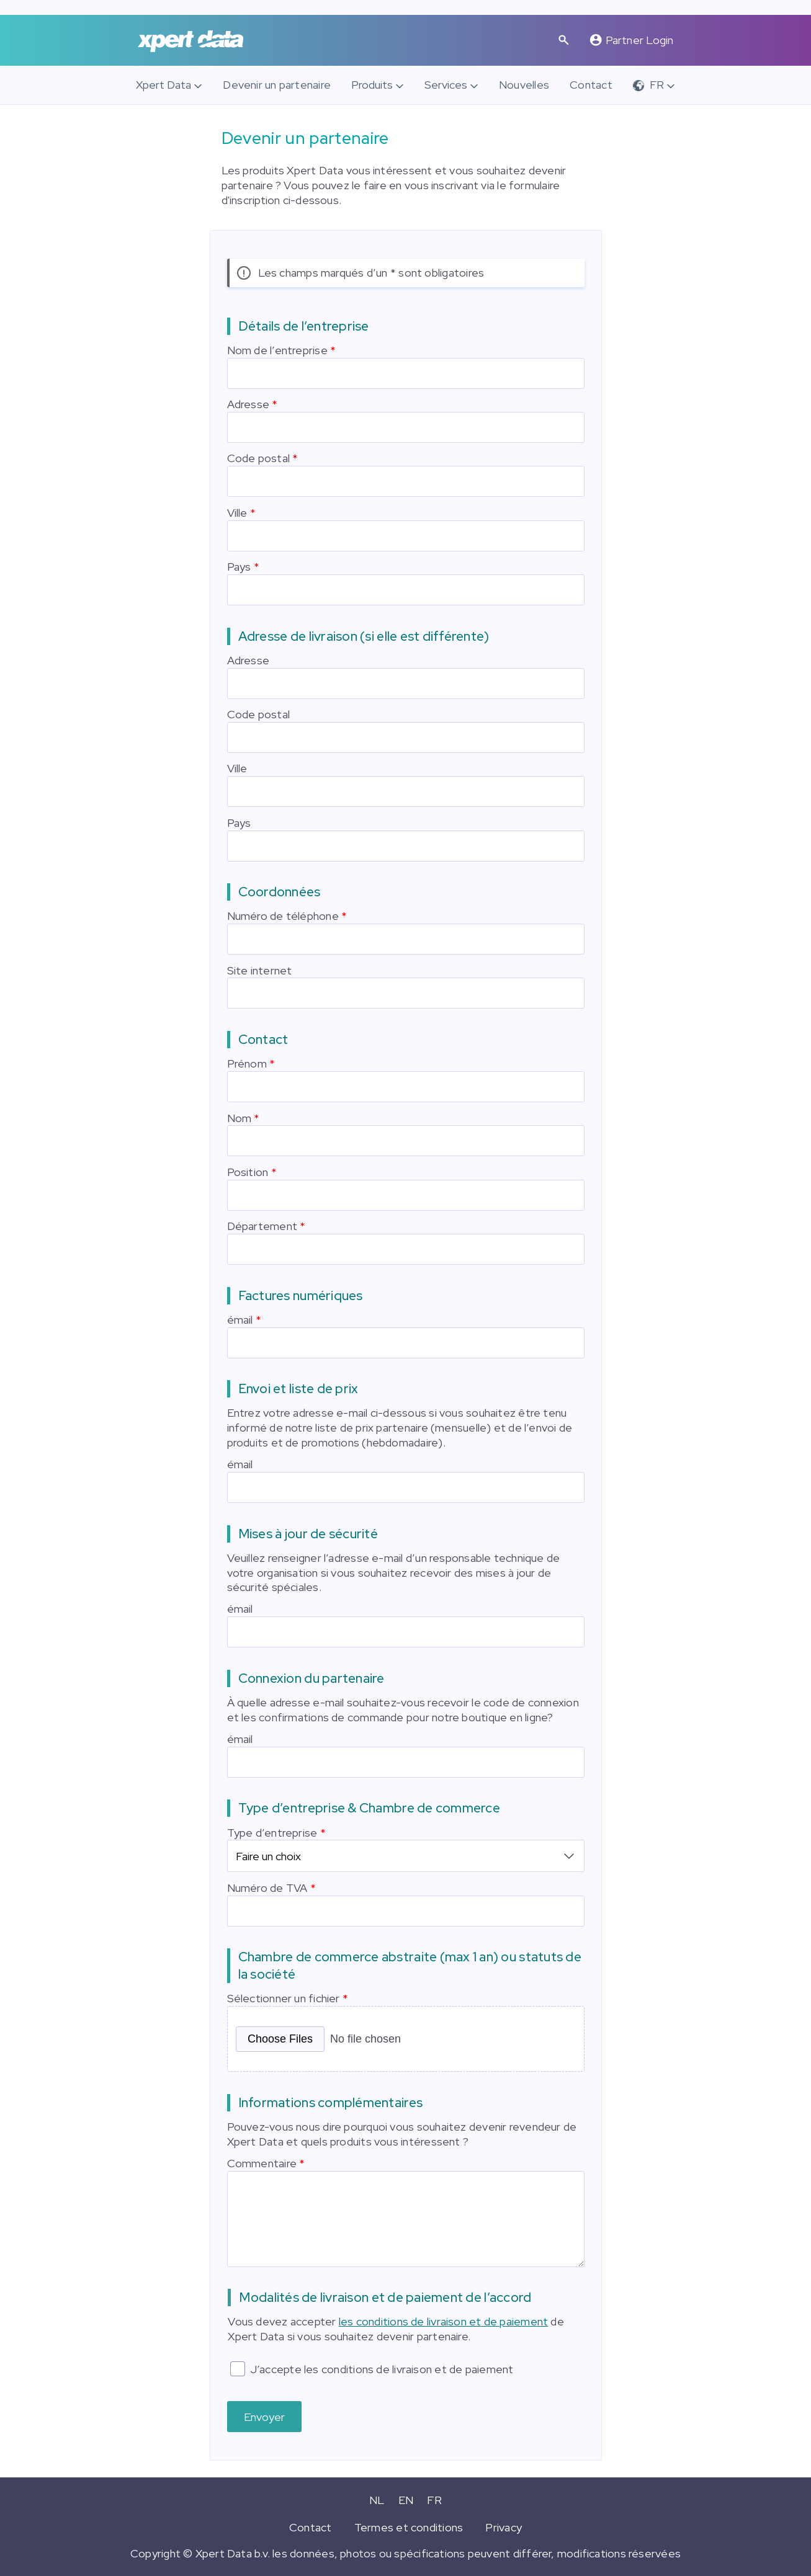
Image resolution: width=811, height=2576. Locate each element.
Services (445, 85)
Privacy (503, 2525)
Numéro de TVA (267, 1886)
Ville (237, 513)
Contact (591, 85)
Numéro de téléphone (283, 916)
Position (248, 1172)
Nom (239, 1118)
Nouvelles (524, 85)
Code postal (258, 458)
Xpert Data (163, 85)
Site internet (259, 970)
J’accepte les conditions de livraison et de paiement (382, 2367)
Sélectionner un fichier (283, 1996)
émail (240, 1320)
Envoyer (264, 2415)
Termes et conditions (409, 2525)
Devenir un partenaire (277, 85)
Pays (239, 566)
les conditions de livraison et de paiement (443, 2319)
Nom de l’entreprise (277, 350)
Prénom (247, 1063)
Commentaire (262, 2161)
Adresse (248, 404)
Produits (372, 85)
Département (262, 1226)
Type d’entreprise (272, 1832)
